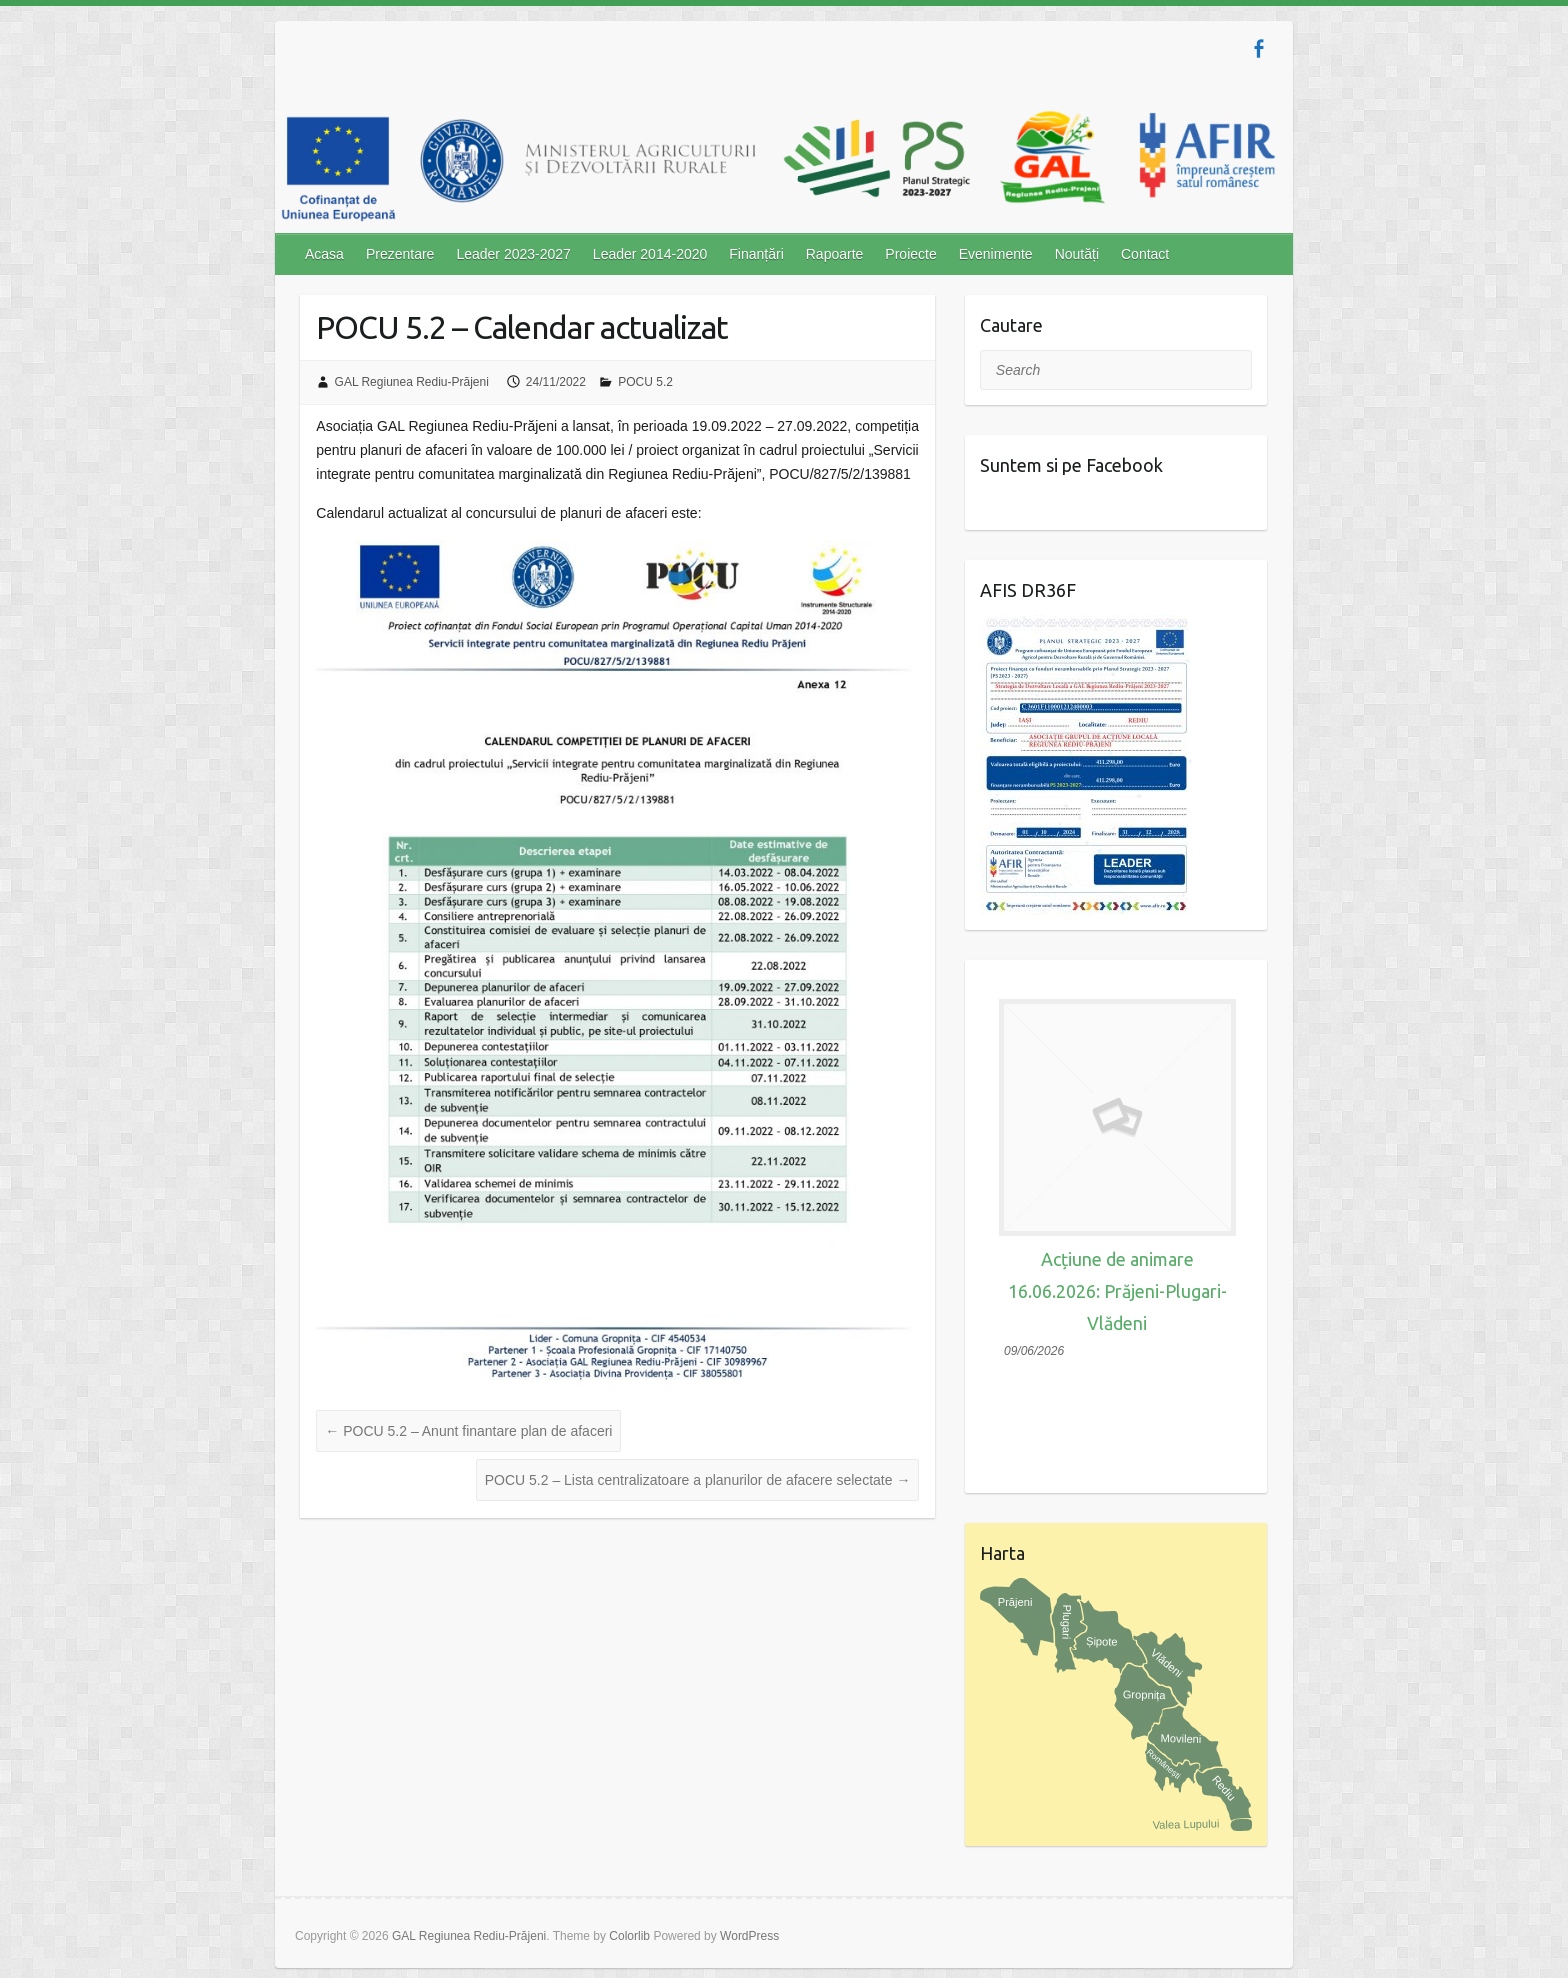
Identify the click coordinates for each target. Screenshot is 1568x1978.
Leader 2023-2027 (513, 254)
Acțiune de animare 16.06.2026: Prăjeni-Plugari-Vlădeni (1117, 1291)
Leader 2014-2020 (650, 254)
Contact (1145, 254)
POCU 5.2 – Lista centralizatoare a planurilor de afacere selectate (698, 1480)
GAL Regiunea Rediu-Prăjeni (412, 382)
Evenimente (996, 254)
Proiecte (910, 254)
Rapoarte (835, 254)
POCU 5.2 (645, 382)
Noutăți (1077, 254)
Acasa (324, 254)
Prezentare (400, 254)
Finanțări (756, 254)
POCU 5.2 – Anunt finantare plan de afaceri (468, 1431)
